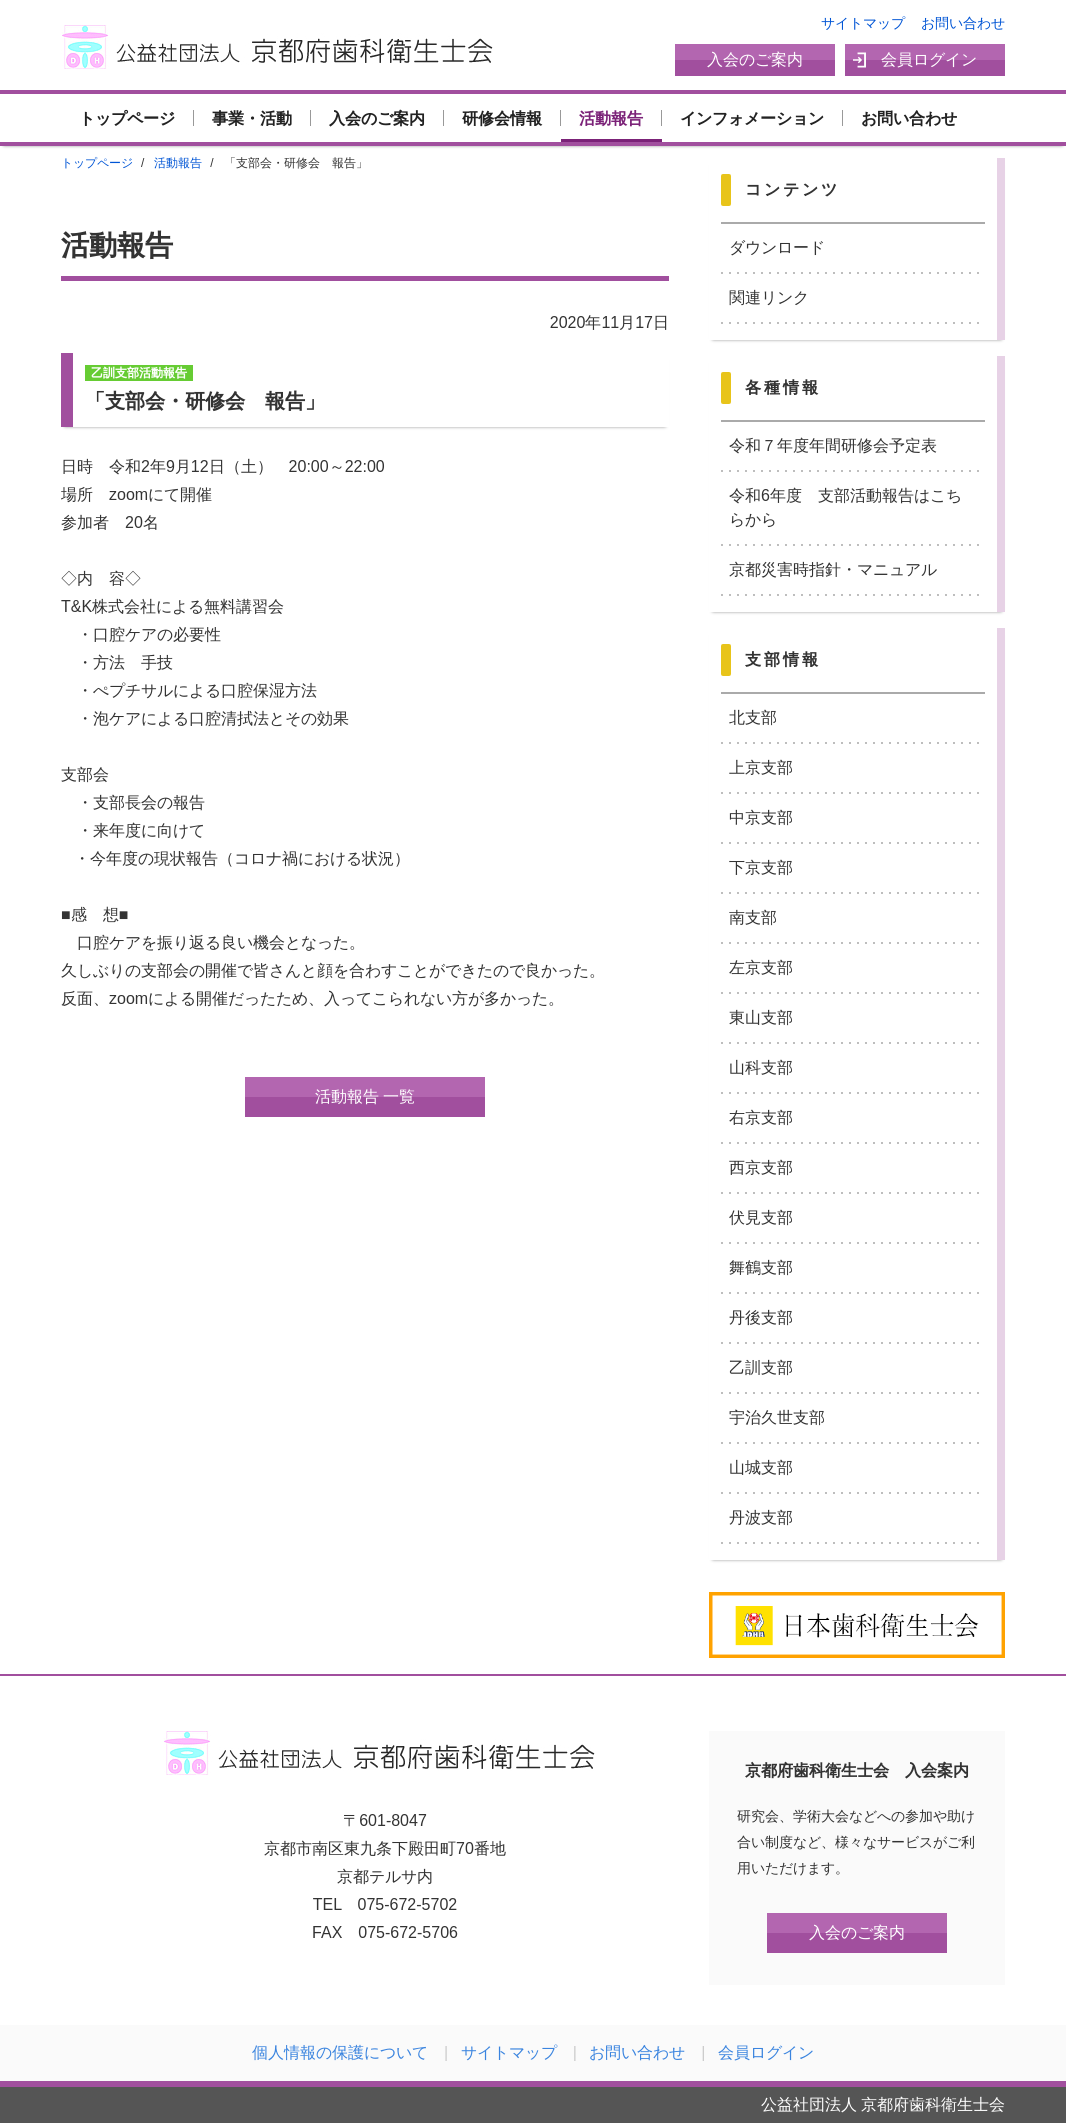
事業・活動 (252, 118)
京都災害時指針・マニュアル (833, 569)
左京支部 (761, 967)
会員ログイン (929, 59)
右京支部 (761, 1117)
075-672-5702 (408, 1904)
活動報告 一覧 (365, 1096)
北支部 (753, 717)
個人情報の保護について (340, 2052)
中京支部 (761, 817)
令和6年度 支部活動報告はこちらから (845, 507)
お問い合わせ (963, 23)
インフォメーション (752, 118)
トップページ (127, 118)
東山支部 (761, 1017)
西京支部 (761, 1167)
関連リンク (769, 297)
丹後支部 (761, 1317)
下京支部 (761, 867)
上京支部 (761, 767)
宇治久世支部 (777, 1417)
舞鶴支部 (761, 1267)
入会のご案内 (755, 59)
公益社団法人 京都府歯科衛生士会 (283, 46)
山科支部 (761, 1067)
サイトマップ (863, 23)
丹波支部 (761, 1517)
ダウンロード (777, 247)
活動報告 (611, 118)
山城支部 (761, 1467)
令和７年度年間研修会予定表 (833, 445)
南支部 (753, 917)
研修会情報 (502, 118)
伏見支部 (761, 1217)
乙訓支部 (761, 1367)
